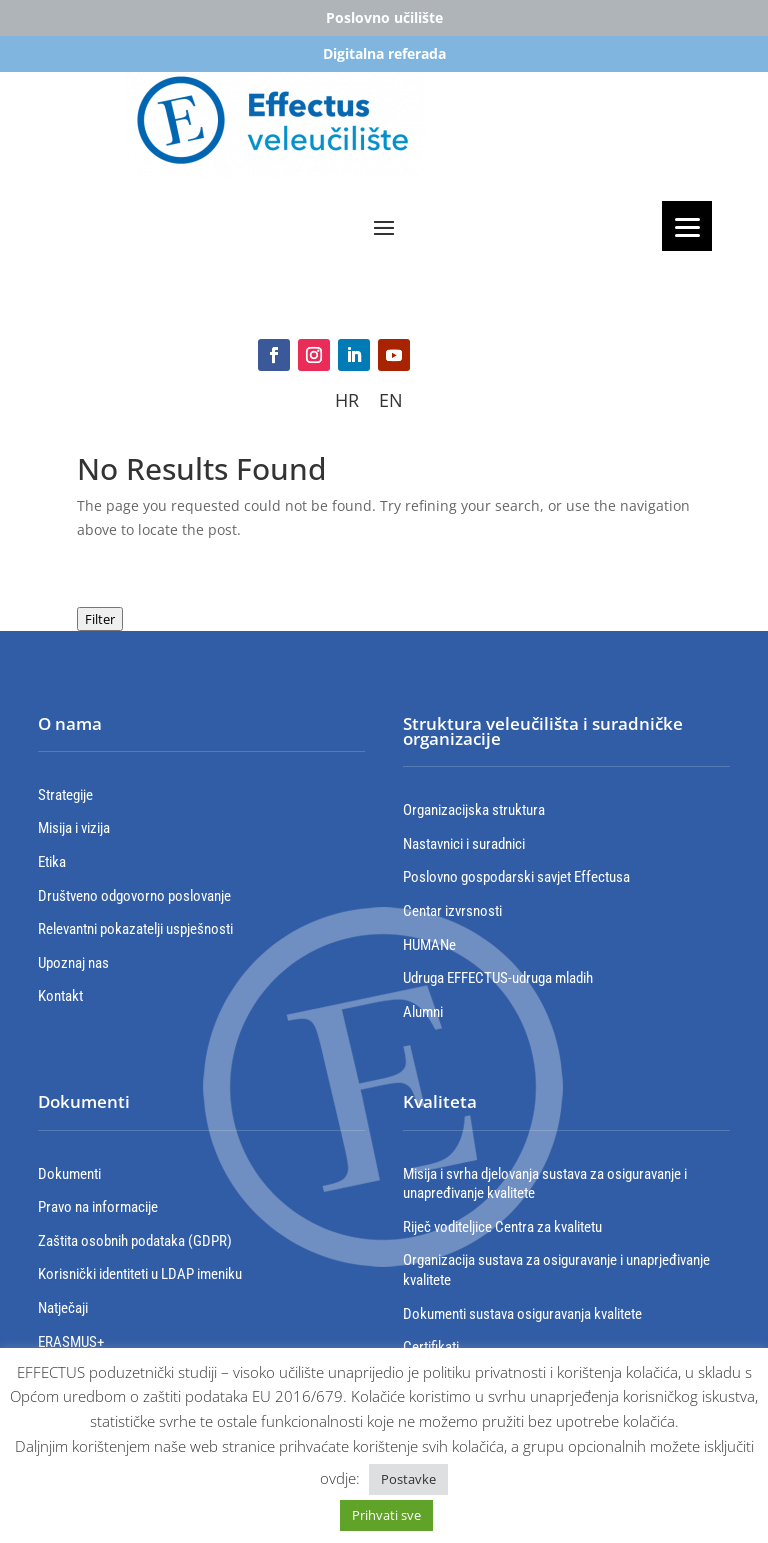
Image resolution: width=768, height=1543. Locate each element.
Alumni (423, 1012)
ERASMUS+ (71, 1342)
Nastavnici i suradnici (464, 844)
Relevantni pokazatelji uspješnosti (135, 929)
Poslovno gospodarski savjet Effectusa (516, 877)
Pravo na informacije (98, 1207)
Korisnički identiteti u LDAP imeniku (140, 1274)
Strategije (65, 795)
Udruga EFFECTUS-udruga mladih (498, 978)
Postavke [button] (408, 1479)
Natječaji (63, 1308)
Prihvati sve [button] (386, 1515)
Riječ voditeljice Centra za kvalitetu (502, 1227)
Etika (52, 862)
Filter (100, 619)
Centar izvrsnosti (452, 911)
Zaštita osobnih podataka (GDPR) (135, 1241)
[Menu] (687, 226)
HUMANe (429, 945)
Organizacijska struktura (474, 810)
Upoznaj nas (73, 963)
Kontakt (60, 996)
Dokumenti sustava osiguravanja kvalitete (522, 1314)
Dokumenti (69, 1174)
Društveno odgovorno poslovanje (134, 896)
